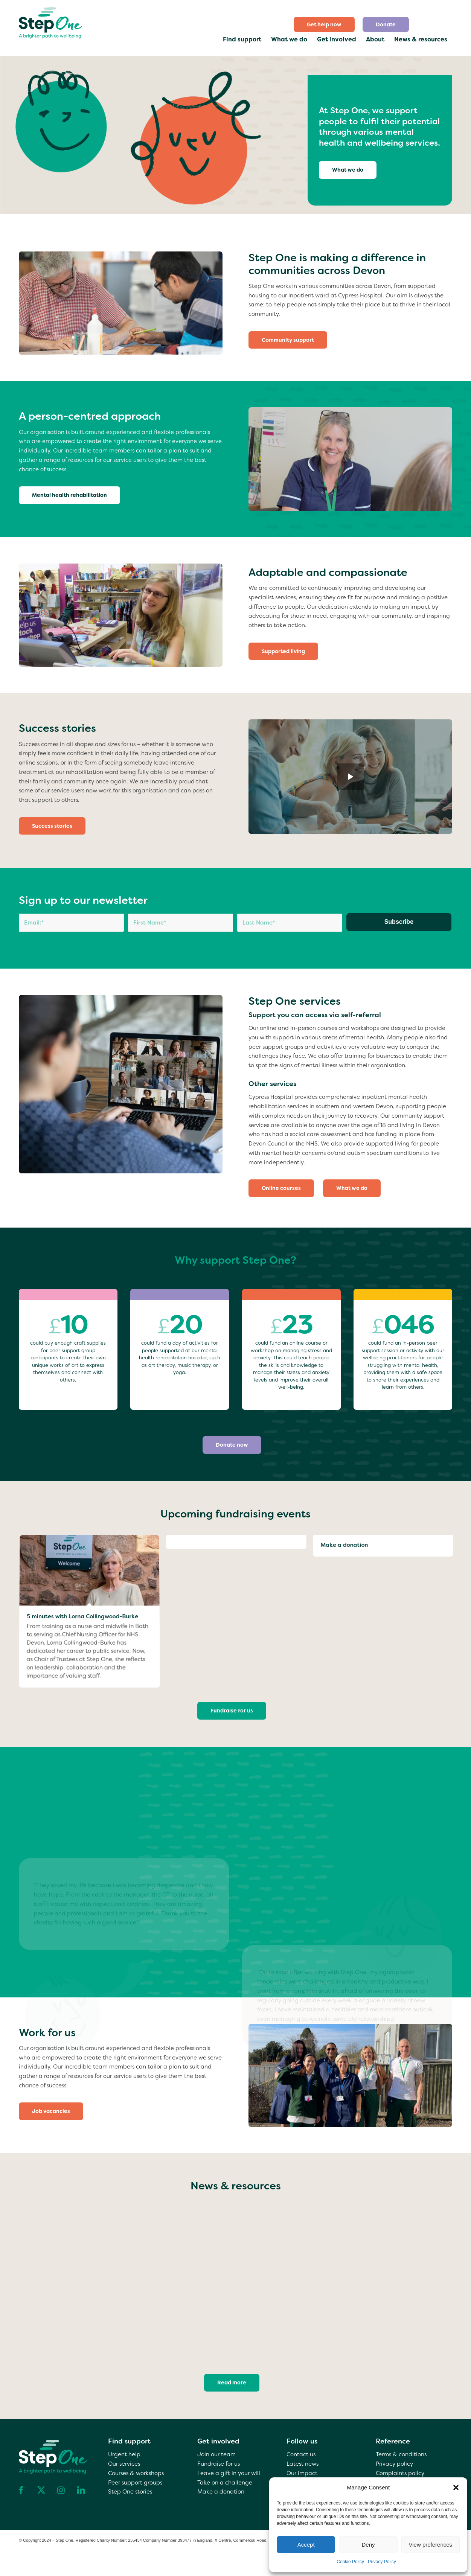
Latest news (303, 2464)
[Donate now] (232, 1445)
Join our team (216, 2454)
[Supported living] (283, 651)
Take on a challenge (224, 2482)
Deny (368, 2544)
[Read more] (231, 2383)
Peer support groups (135, 2482)
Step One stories (130, 2491)
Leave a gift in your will (228, 2473)
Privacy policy (394, 2464)
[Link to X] (41, 2490)
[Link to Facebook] (21, 2490)
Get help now (324, 24)
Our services (124, 2464)
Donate (386, 24)
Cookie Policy (350, 2561)
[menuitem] (324, 24)
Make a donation (220, 2491)
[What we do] (347, 170)
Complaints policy (400, 2473)
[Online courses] (281, 1188)
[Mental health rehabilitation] (69, 495)
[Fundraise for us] (231, 1711)
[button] (456, 2487)
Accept (306, 2544)
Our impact (302, 2473)
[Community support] (287, 340)
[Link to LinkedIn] (81, 2490)
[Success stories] (52, 826)
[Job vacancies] (51, 2111)
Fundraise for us (218, 2464)
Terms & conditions (401, 2454)
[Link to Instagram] (61, 2490)
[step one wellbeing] (51, 21)
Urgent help (124, 2454)
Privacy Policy (382, 2561)
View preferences (431, 2544)
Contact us (301, 2454)
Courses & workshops (136, 2473)
